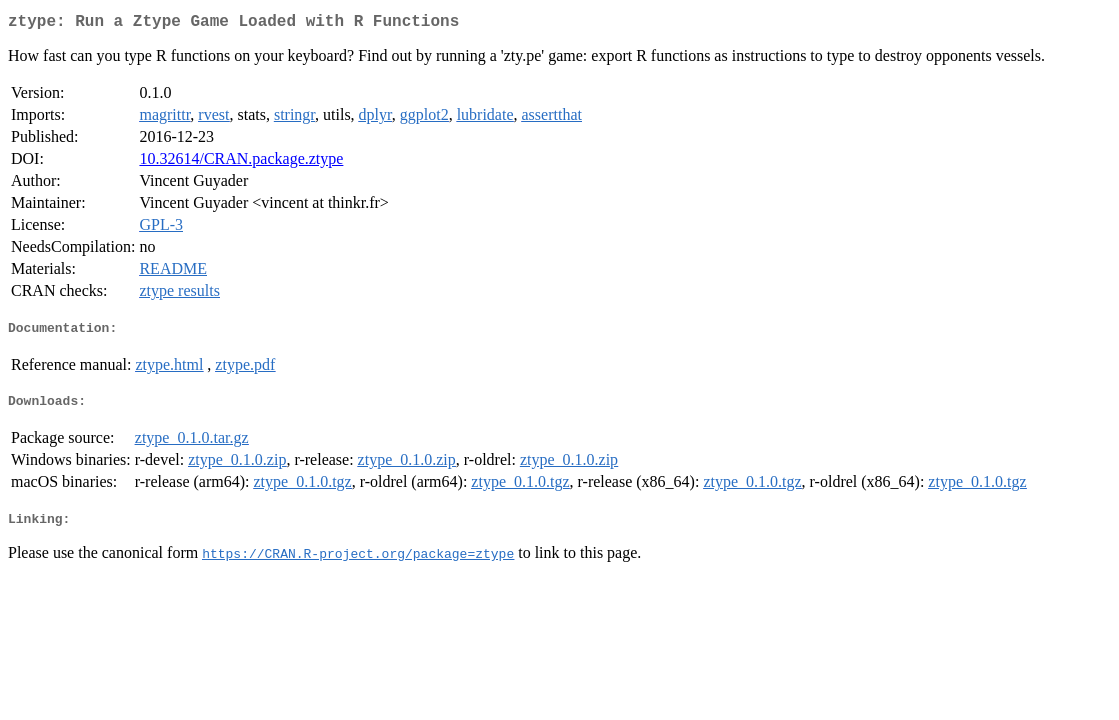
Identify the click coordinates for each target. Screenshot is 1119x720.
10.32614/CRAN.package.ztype (241, 162)
